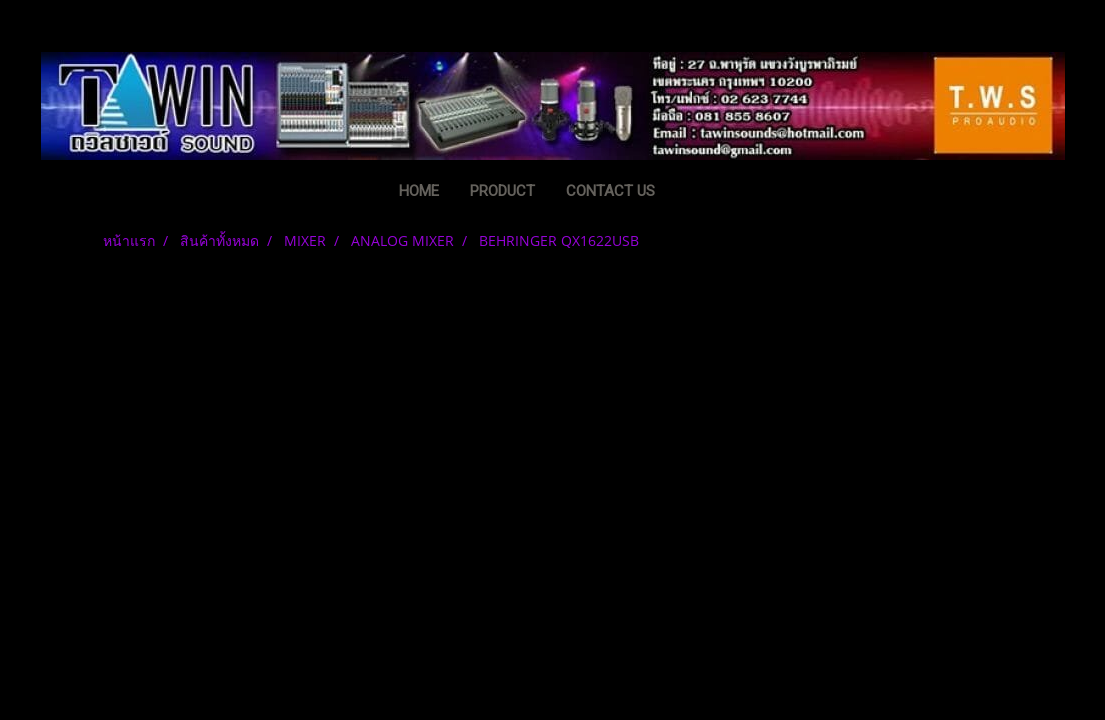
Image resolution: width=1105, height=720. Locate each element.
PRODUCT (502, 191)
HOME (419, 191)
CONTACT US (610, 191)
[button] (701, 193)
